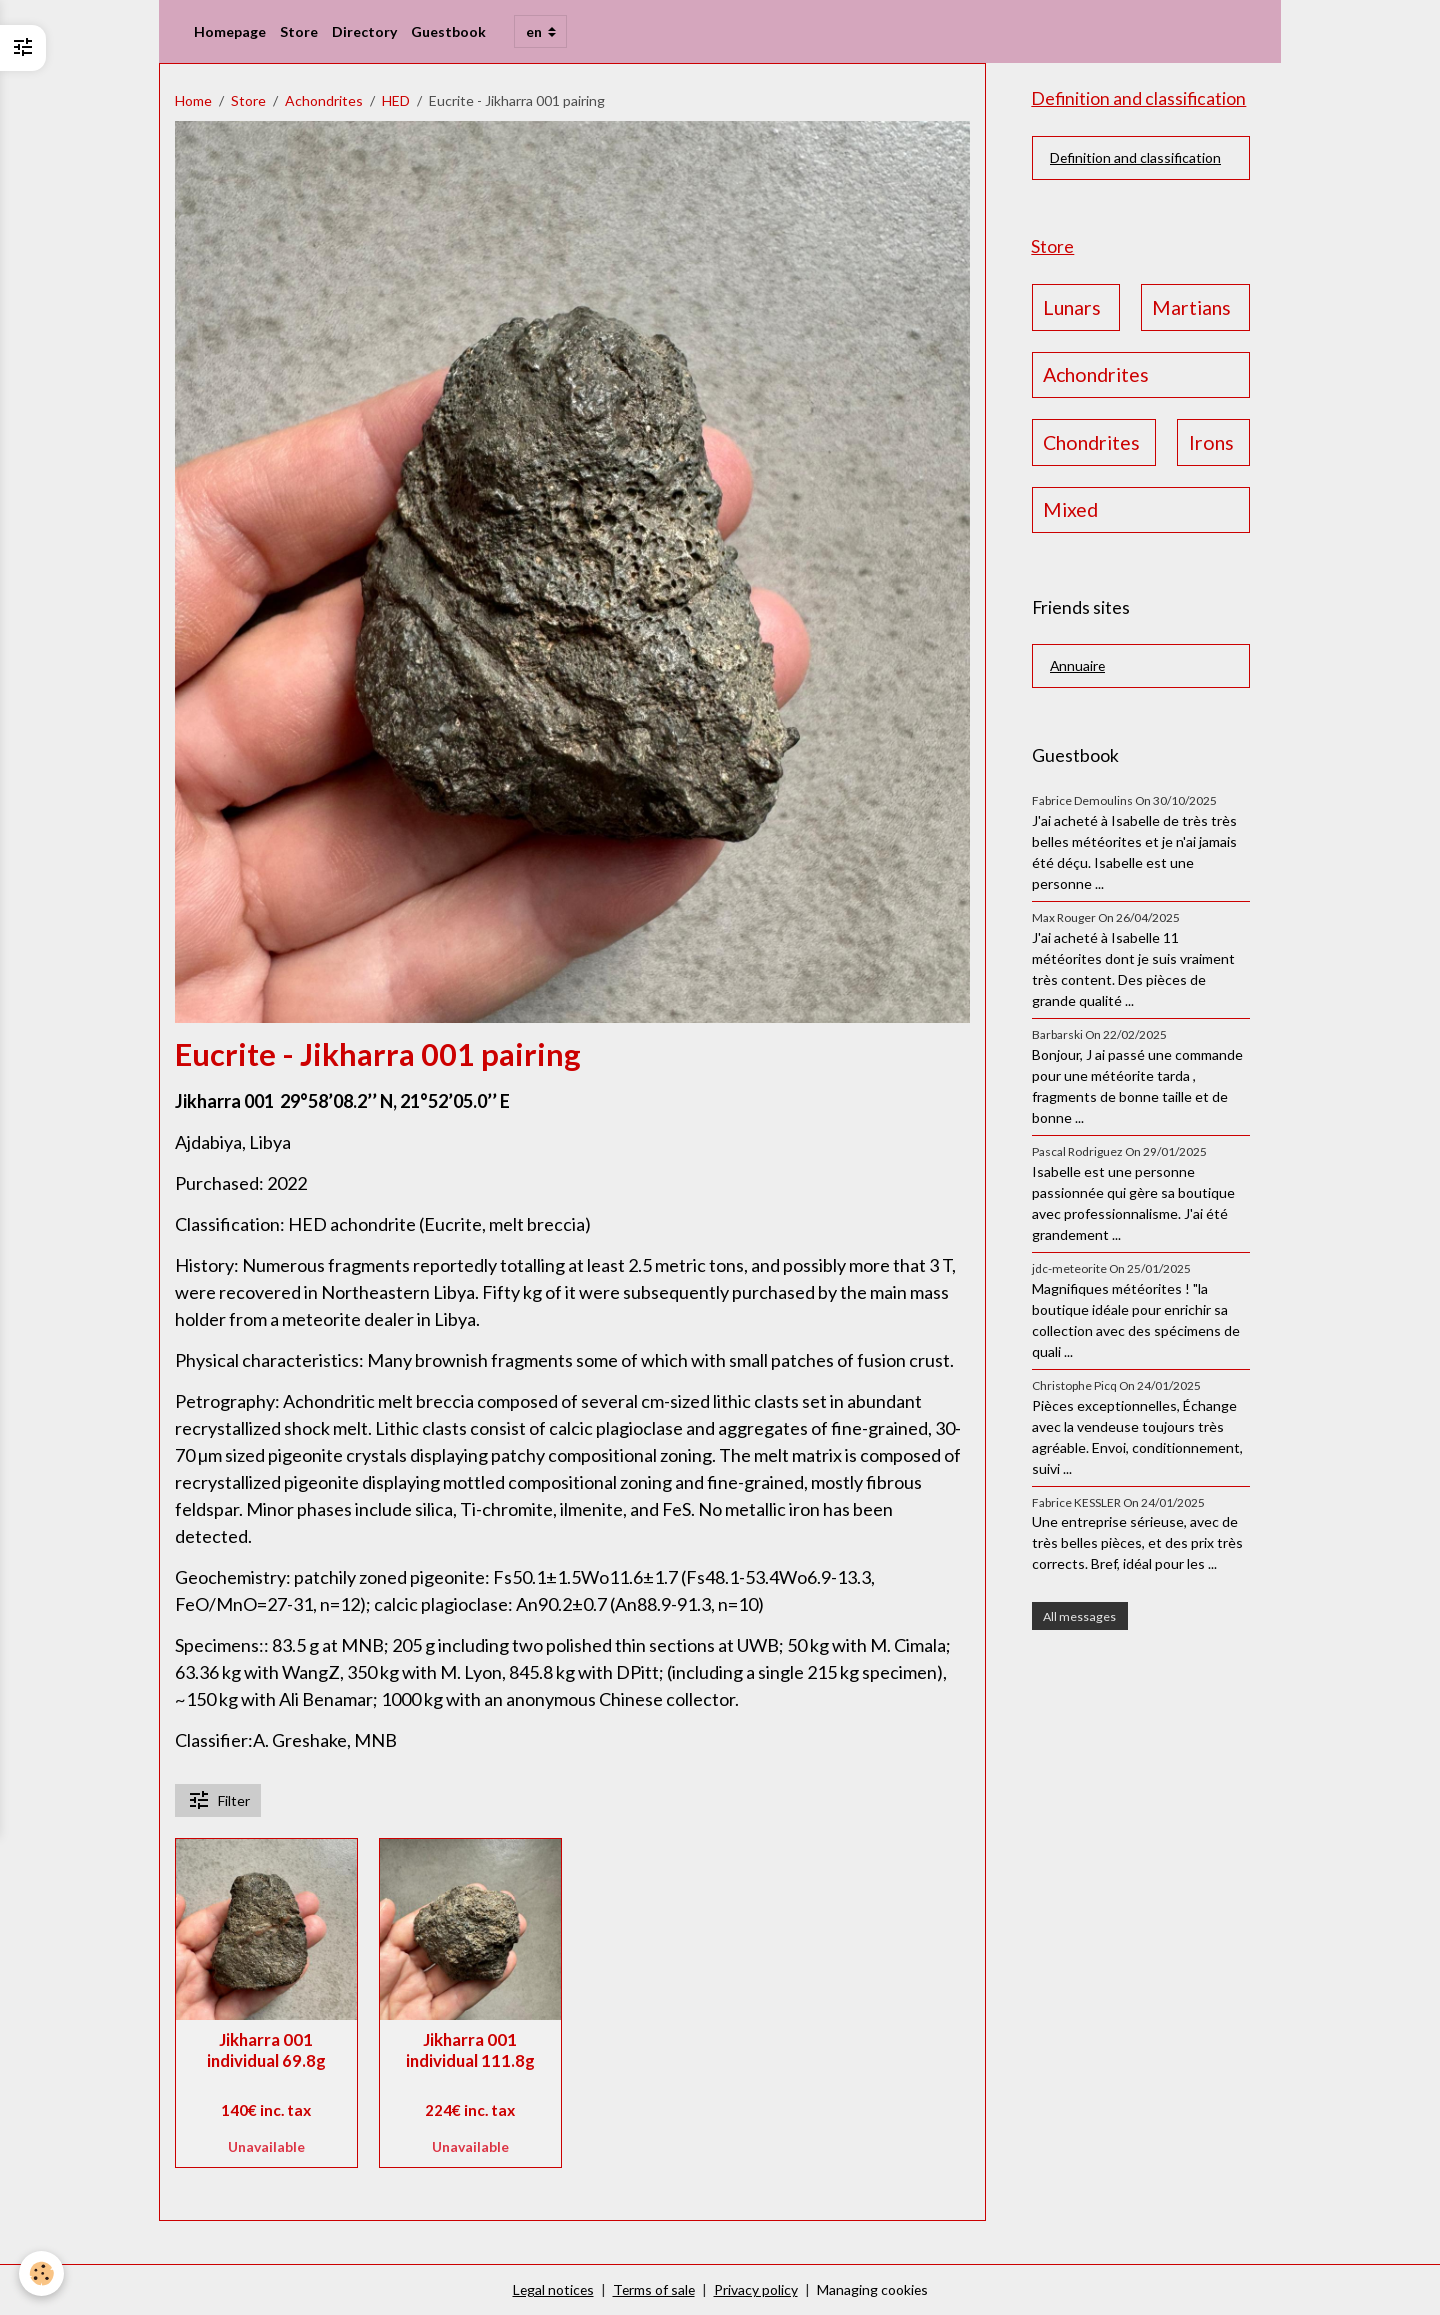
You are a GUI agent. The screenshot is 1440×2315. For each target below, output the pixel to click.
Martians (1191, 307)
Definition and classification (1136, 158)
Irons (1211, 442)
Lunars (1072, 307)
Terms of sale (654, 2289)
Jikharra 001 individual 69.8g (266, 2050)
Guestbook (448, 31)
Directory (364, 31)
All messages (1079, 1616)
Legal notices (551, 2289)
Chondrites (1091, 442)
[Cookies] (42, 2273)
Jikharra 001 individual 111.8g (470, 2050)
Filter (218, 1800)
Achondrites (324, 100)
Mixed (1070, 510)
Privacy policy (757, 2289)
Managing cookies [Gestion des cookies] (874, 2289)
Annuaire (1078, 666)
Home (193, 100)
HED (396, 100)
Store (299, 31)
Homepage (230, 31)
